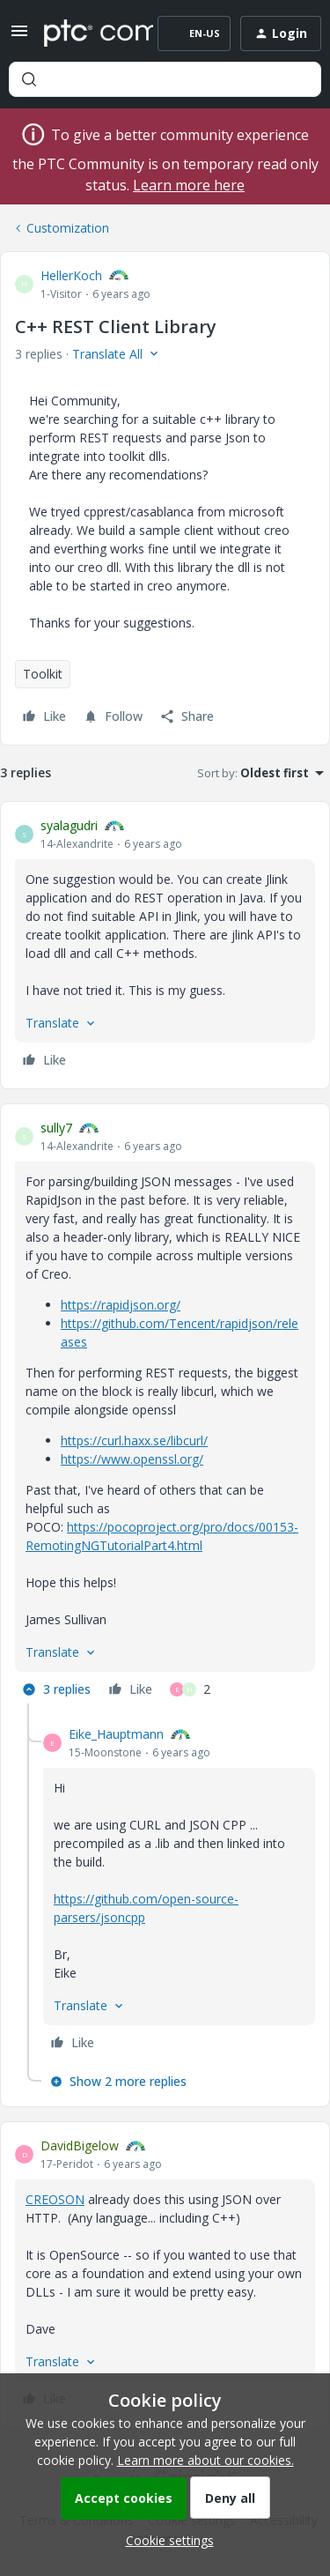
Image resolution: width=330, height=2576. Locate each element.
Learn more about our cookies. (205, 2460)
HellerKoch (71, 275)
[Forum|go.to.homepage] (86, 33)
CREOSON (55, 2199)
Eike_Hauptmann (116, 1734)
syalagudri (69, 825)
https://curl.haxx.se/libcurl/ (134, 1440)
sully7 (56, 1127)
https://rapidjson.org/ (120, 1304)
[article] (165, 945)
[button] (19, 36)
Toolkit (42, 673)
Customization (67, 227)
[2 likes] (190, 1689)
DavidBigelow (79, 2145)
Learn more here (189, 185)
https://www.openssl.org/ (132, 1459)
